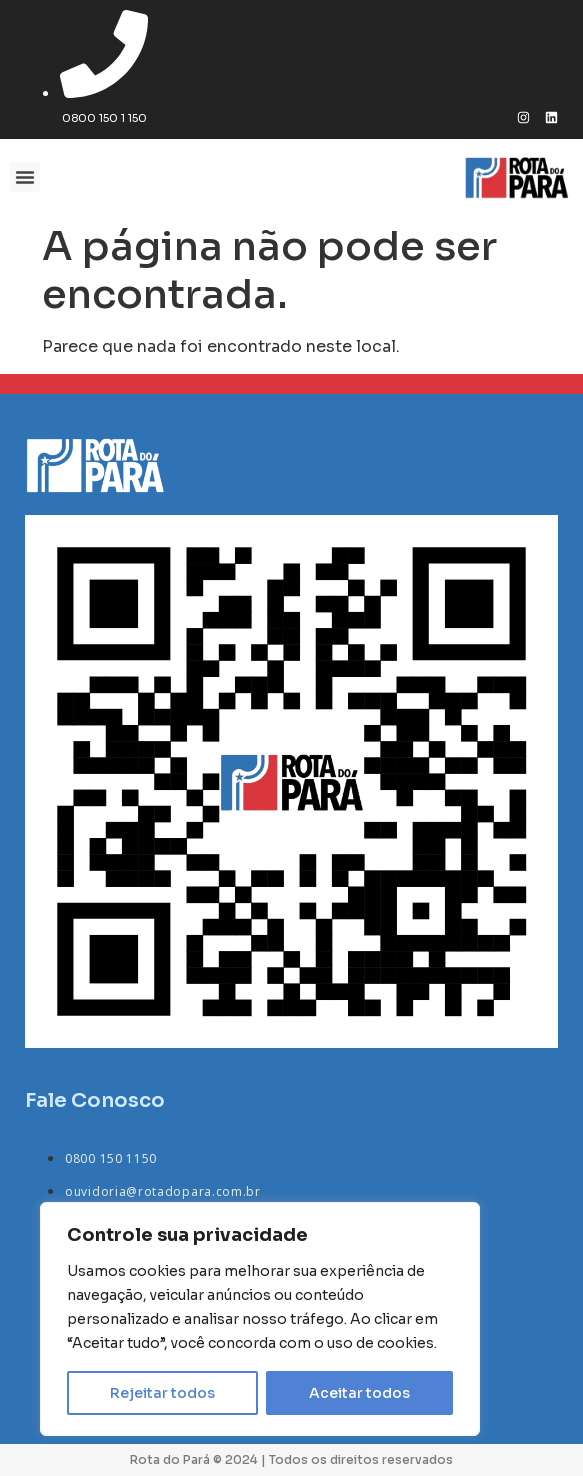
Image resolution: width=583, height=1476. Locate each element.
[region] (260, 1319)
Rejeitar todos (162, 1393)
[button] (25, 177)
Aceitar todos (359, 1393)
